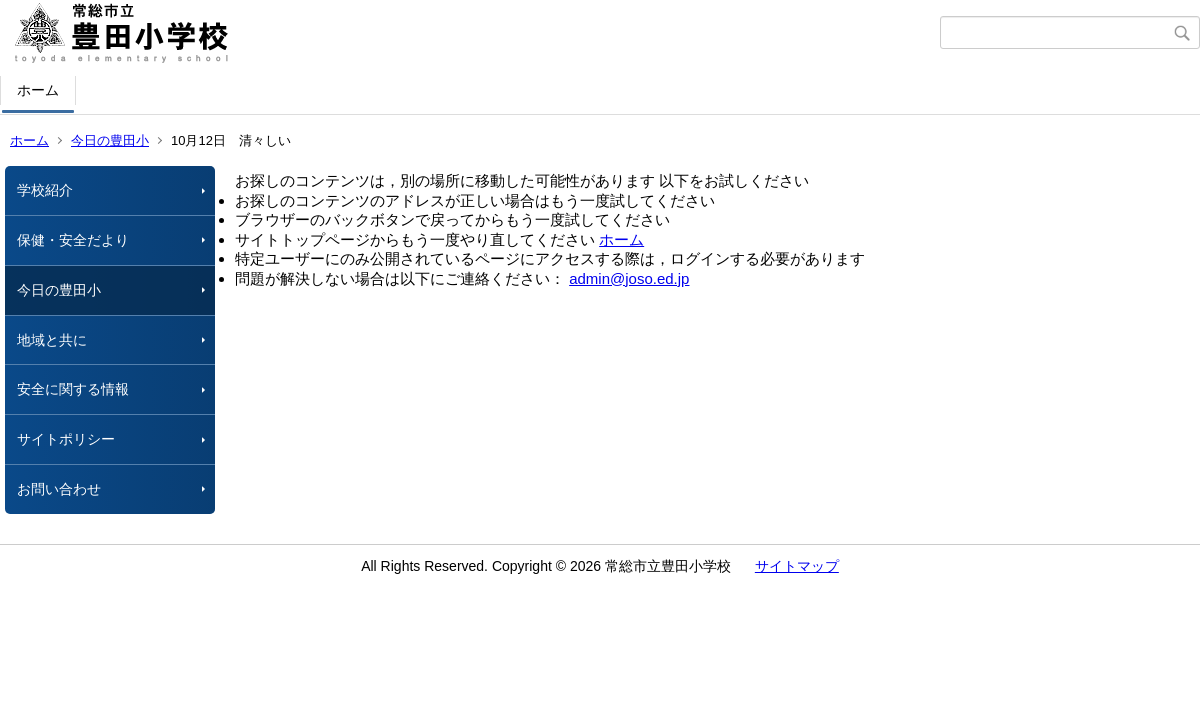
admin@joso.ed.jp (629, 278)
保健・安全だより (73, 240)
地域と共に (52, 340)
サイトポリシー (66, 439)
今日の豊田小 (110, 140)
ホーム (38, 90)
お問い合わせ (59, 489)
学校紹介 (45, 190)
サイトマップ (797, 566)
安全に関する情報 (73, 389)
